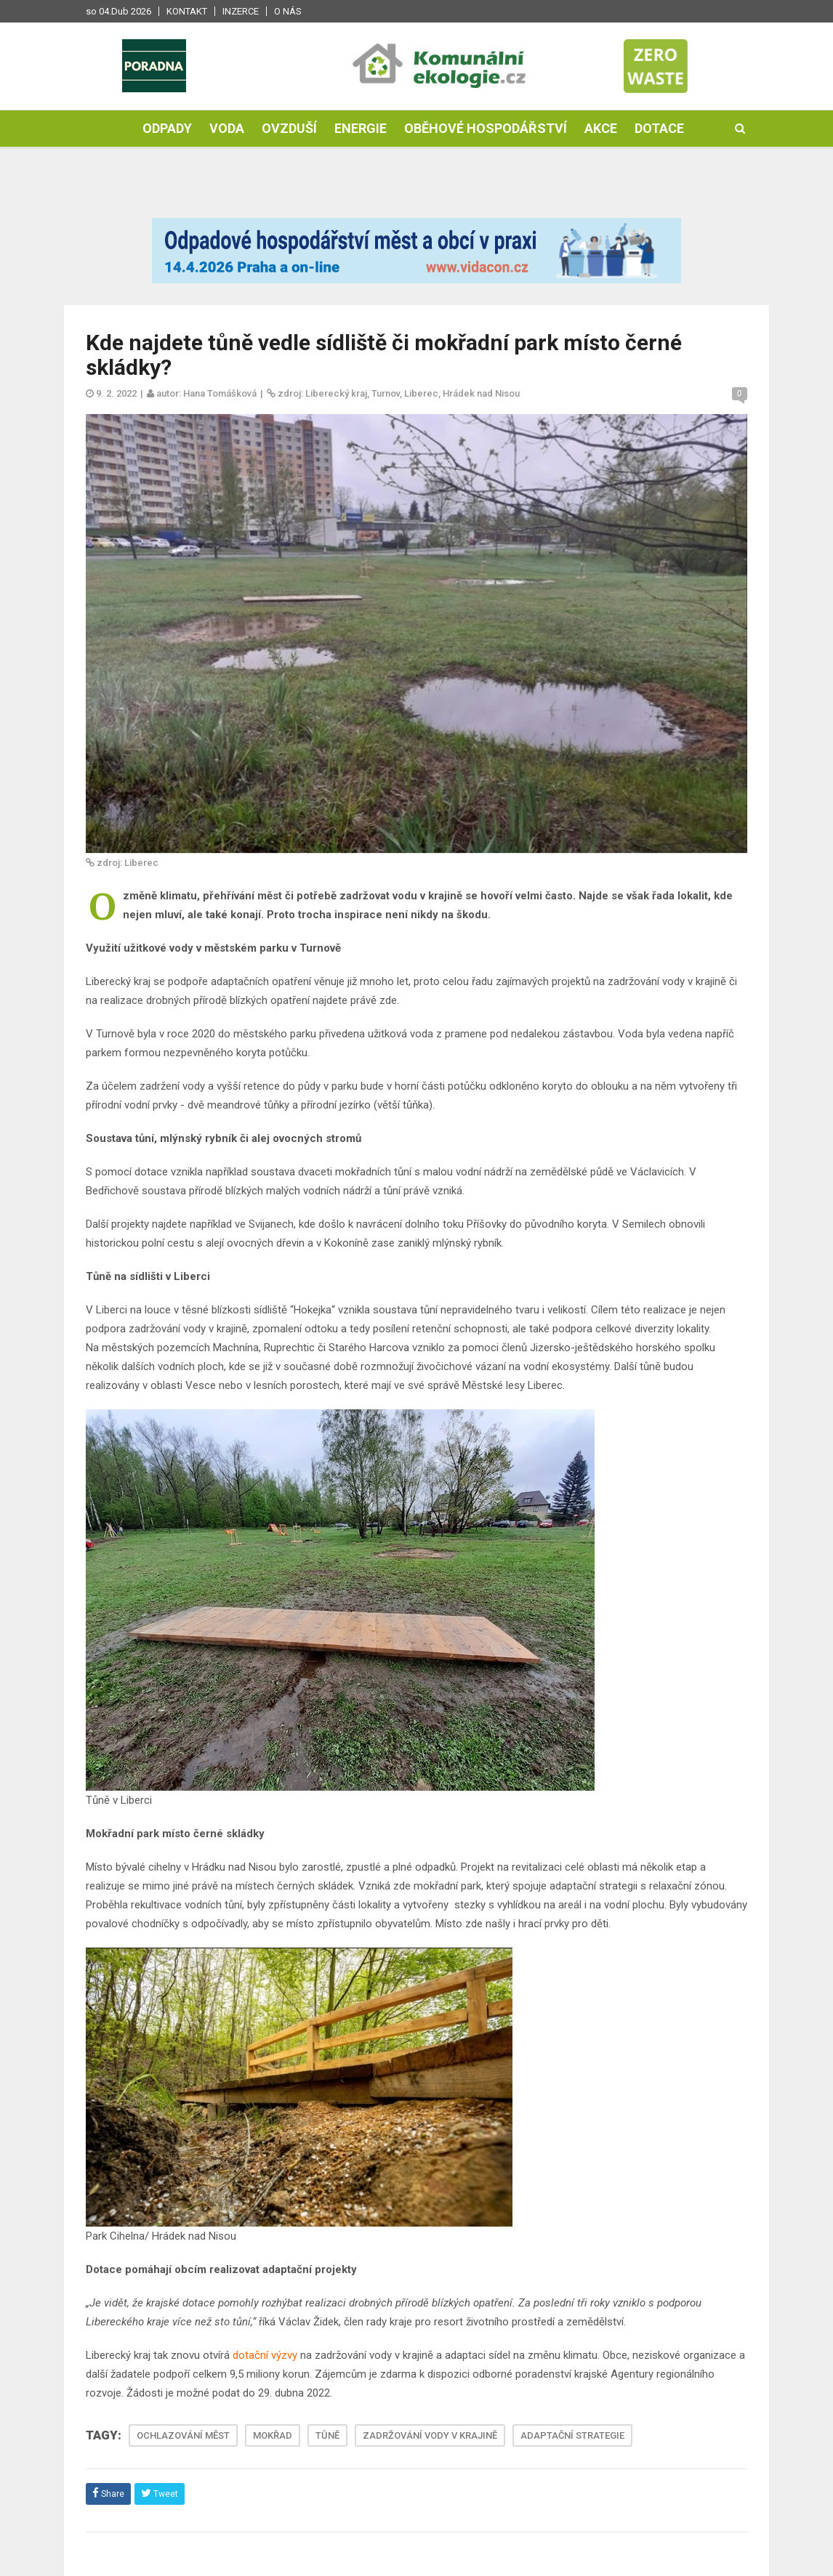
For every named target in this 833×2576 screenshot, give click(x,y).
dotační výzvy (265, 2355)
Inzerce (240, 11)
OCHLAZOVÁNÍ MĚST (183, 2435)
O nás (288, 11)
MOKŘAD (272, 2435)
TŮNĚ (327, 2435)
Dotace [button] (659, 128)
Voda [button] (226, 128)
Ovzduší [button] (289, 128)
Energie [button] (360, 128)
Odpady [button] (167, 128)
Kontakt (186, 11)
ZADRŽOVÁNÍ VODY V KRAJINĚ (430, 2435)
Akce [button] (600, 128)
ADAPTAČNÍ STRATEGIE (572, 2435)
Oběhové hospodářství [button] (485, 128)
